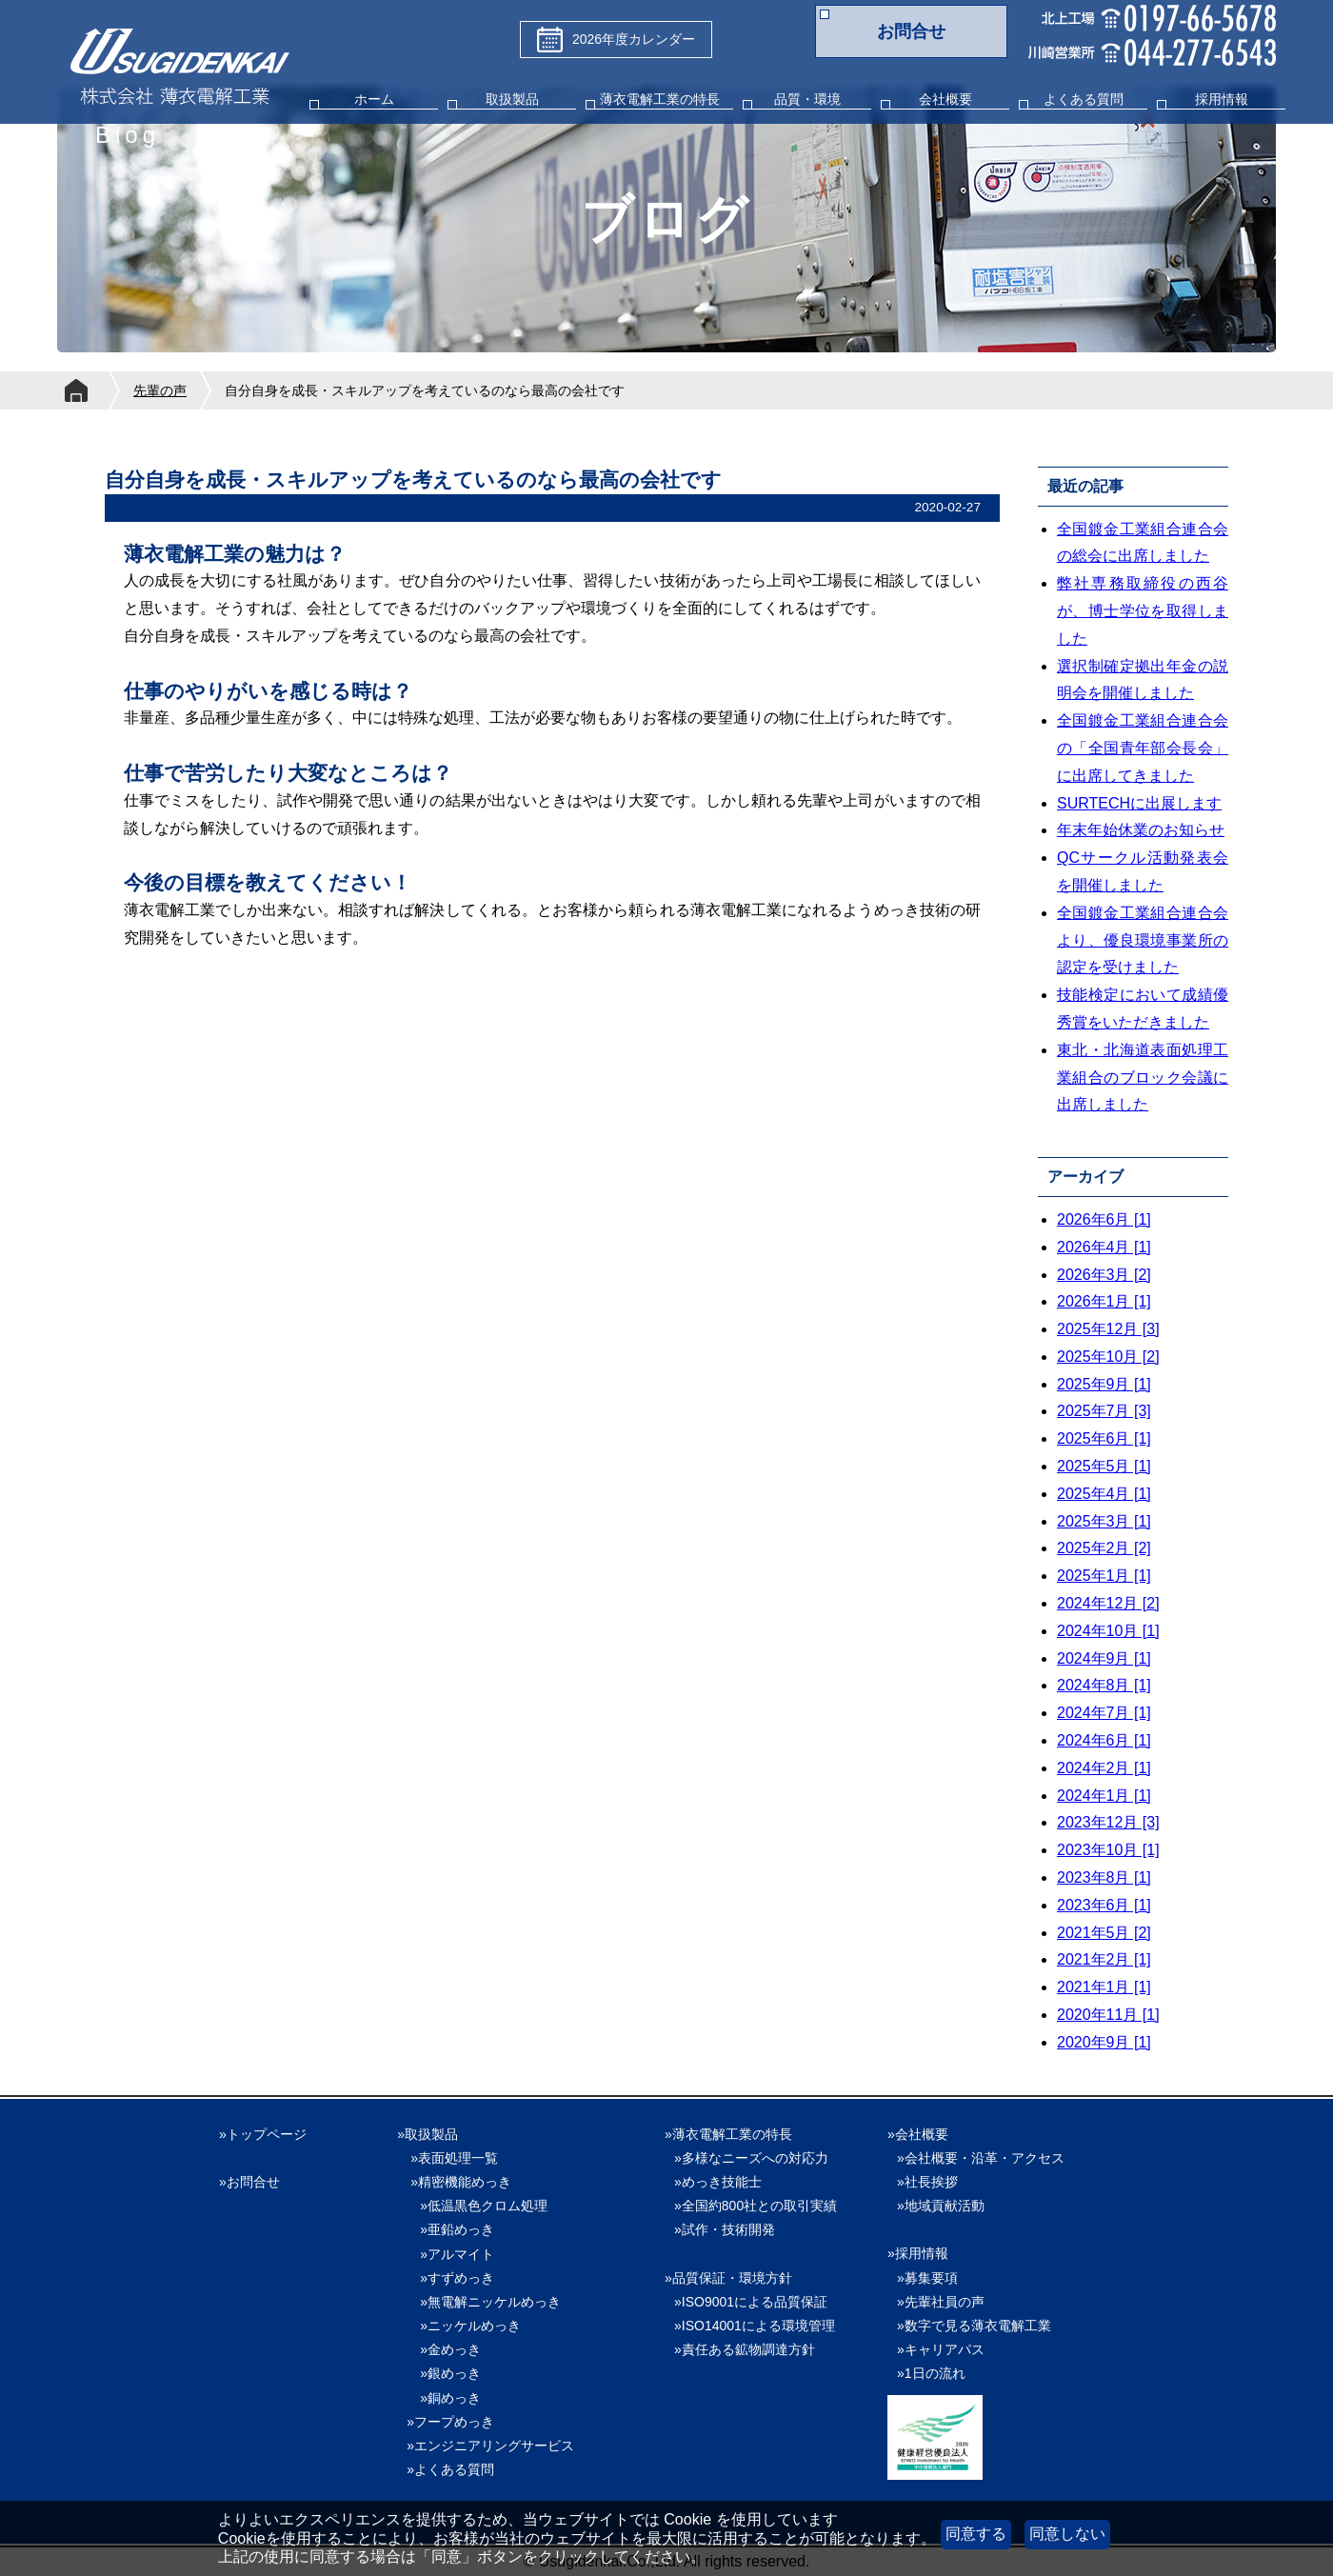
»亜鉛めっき (450, 2229)
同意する (975, 2534)
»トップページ (263, 2134)
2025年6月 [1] (1104, 1438)
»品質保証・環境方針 (728, 2278)
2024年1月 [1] (1104, 1795)
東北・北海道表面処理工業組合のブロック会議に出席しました (1142, 1077)
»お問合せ (249, 2181)
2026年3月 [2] (1104, 1275)
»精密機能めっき (460, 2181)
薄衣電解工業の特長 (660, 99)
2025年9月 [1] (1104, 1384)
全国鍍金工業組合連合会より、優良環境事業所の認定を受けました (1142, 940)
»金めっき (444, 2349)
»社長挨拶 (927, 2181)
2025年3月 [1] (1104, 1521)
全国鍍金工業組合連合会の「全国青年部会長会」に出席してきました (1142, 748)
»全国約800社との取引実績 (755, 2205)
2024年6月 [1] (1104, 1740)
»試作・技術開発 (724, 2229)
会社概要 (945, 99)
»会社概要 (917, 2134)
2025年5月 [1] (1104, 1466)
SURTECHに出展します (1139, 803)
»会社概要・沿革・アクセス (980, 2158)
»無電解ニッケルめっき (484, 2301)
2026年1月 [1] (1104, 1301)
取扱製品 (512, 99)
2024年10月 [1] (1108, 1631)
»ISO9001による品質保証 (750, 2301)
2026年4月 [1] (1104, 1247)
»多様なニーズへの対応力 (751, 2158)
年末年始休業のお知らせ (1140, 830)
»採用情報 (917, 2253)
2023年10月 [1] (1108, 1850)
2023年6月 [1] (1104, 1905)
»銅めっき (444, 2398)
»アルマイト (450, 2254)
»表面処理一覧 (454, 2158)
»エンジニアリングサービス (490, 2445)
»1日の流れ (931, 2373)
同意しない (1067, 2534)
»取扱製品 (427, 2134)
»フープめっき (450, 2421)
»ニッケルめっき (464, 2325)
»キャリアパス (941, 2349)
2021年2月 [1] (1104, 1959)
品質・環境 (807, 99)
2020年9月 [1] (1104, 2042)
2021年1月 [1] (1104, 1987)
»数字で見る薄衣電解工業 (974, 2325)
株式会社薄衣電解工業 (179, 69)
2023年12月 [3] (1108, 1822)
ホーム (374, 99)
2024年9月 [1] (1104, 1658)
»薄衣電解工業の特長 (728, 2134)
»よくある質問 (450, 2469)
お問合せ (911, 31)
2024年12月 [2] (1108, 1603)
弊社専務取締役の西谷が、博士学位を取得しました (1142, 611)
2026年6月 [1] (1104, 1219)
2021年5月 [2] (1104, 1933)
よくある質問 (1084, 99)
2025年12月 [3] (1108, 1329)
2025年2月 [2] (1104, 1548)
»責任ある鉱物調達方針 (744, 2349)
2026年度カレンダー (616, 39)
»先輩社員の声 (941, 2301)
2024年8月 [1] (1104, 1685)
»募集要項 (927, 2278)
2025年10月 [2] (1108, 1356)
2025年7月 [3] (1104, 1411)
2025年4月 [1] (1104, 1494)
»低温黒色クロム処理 (477, 2205)
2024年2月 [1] (1104, 1768)
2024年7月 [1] (1104, 1713)
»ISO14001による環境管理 (754, 2325)
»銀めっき (444, 2373)
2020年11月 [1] (1108, 2015)
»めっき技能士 (718, 2181)
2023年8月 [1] (1104, 1877)
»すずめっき (450, 2278)
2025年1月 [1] (1104, 1576)
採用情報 (1221, 99)
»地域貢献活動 (941, 2205)
